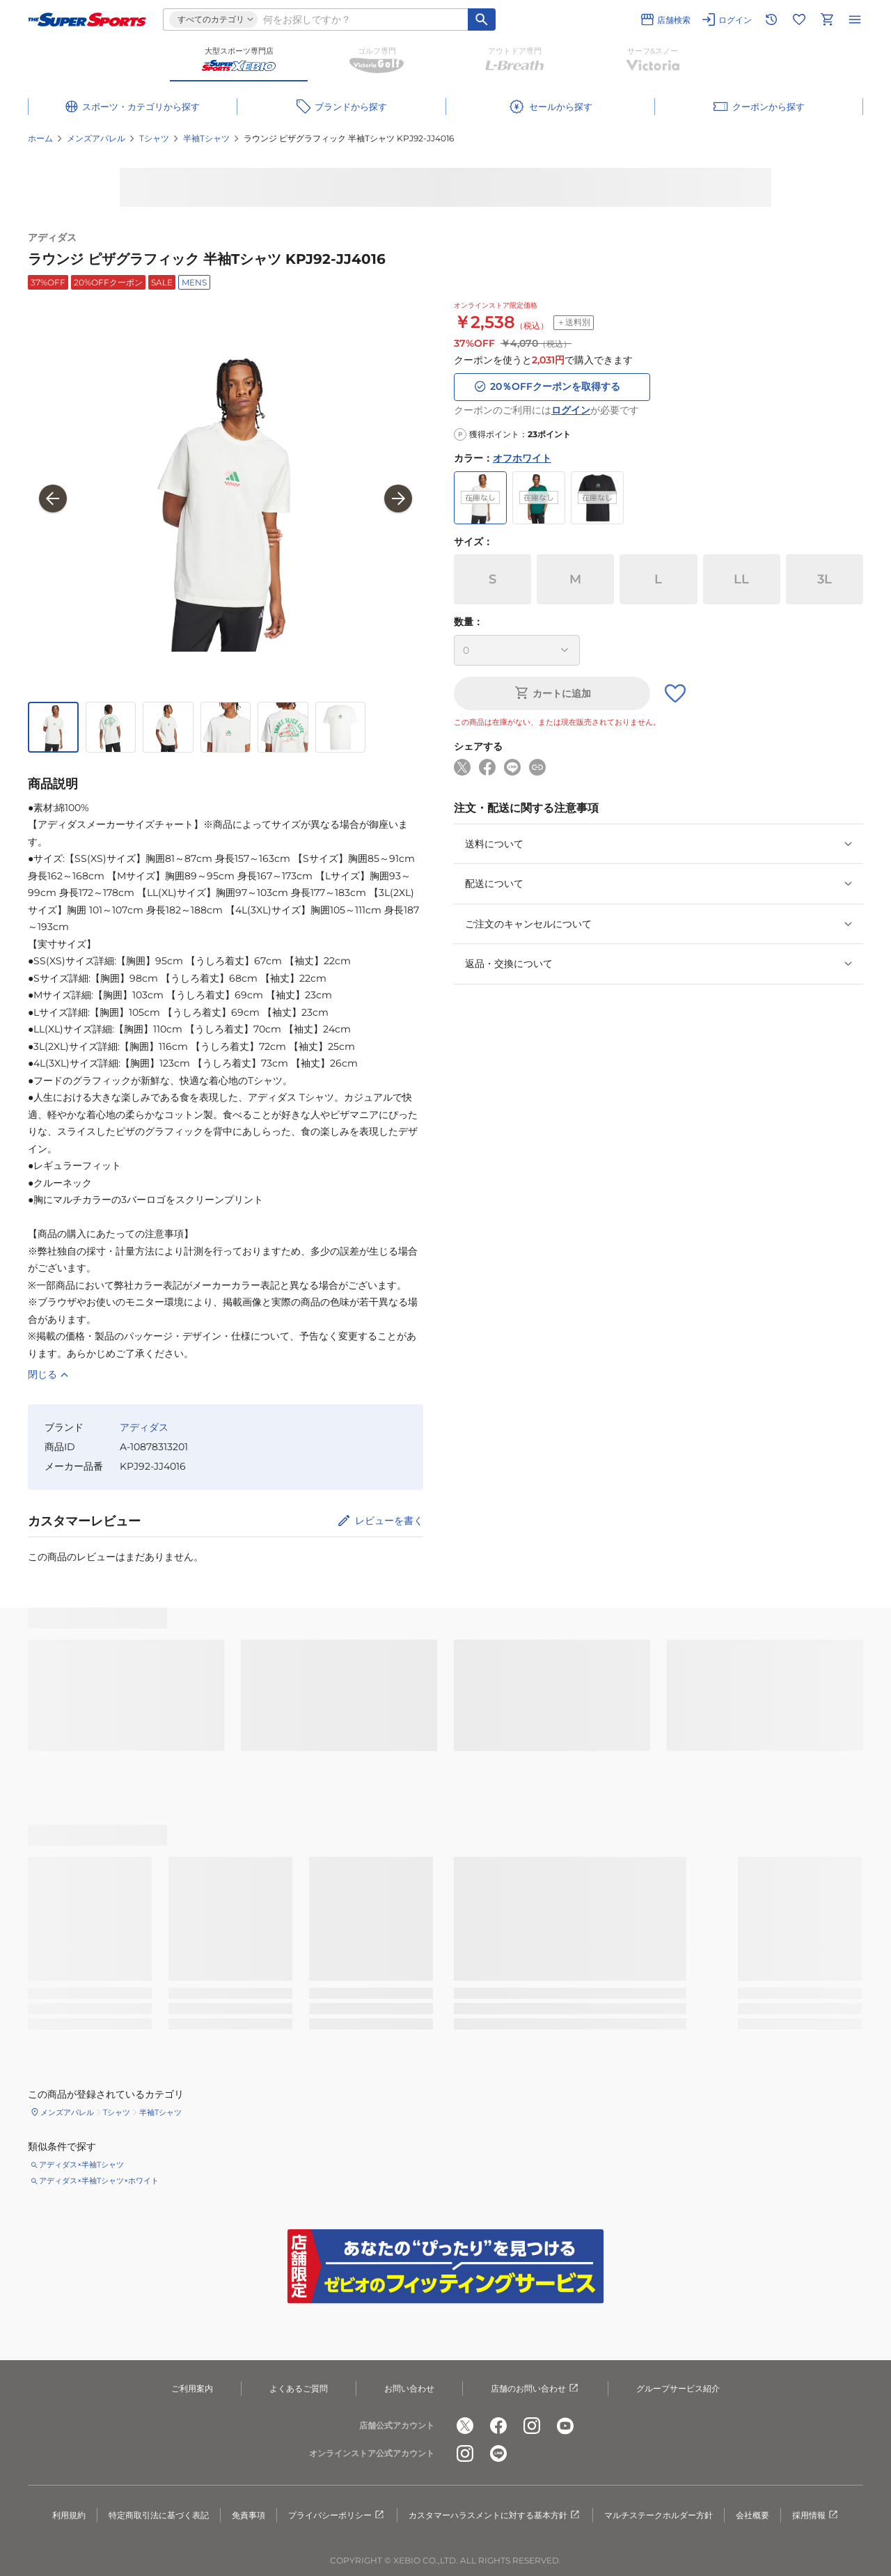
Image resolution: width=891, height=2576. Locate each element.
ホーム (40, 138)
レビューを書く (389, 1520)
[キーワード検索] (482, 19)
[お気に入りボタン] (675, 693)
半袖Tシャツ (206, 138)
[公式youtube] (565, 2426)
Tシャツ (154, 138)
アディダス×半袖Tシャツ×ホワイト (99, 2180)
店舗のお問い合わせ (535, 2389)
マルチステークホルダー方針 (658, 2515)
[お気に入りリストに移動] (799, 19)
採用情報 (815, 2515)
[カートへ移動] (827, 19)
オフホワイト (522, 458)
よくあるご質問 (298, 2388)
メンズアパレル (96, 138)
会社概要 (752, 2515)
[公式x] (465, 2426)
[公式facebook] (498, 2426)
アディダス (52, 237)
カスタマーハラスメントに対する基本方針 (495, 2515)
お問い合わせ (409, 2388)
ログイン (570, 410)
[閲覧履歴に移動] (771, 19)
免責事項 (248, 2515)
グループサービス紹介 (678, 2388)
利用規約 (69, 2515)
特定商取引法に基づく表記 (159, 2515)
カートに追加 (552, 692)
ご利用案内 (192, 2388)
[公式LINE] (498, 2454)
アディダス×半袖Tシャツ (81, 2164)
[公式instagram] (531, 2426)
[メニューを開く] (855, 19)
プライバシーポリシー (337, 2515)
